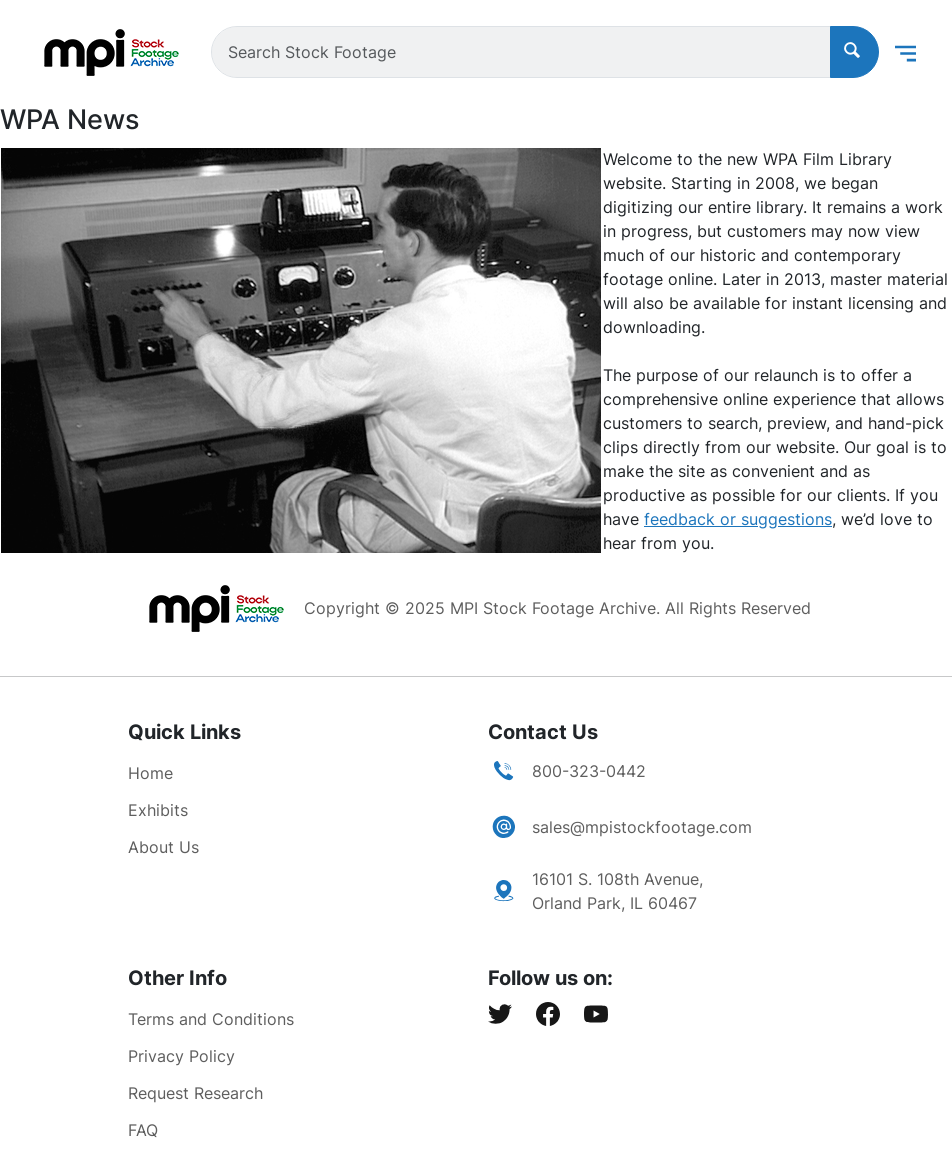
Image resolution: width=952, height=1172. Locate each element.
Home (150, 773)
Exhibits (158, 810)
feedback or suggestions (738, 519)
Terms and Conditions (211, 1019)
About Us (163, 847)
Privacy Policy (181, 1056)
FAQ (143, 1130)
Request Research (195, 1093)
